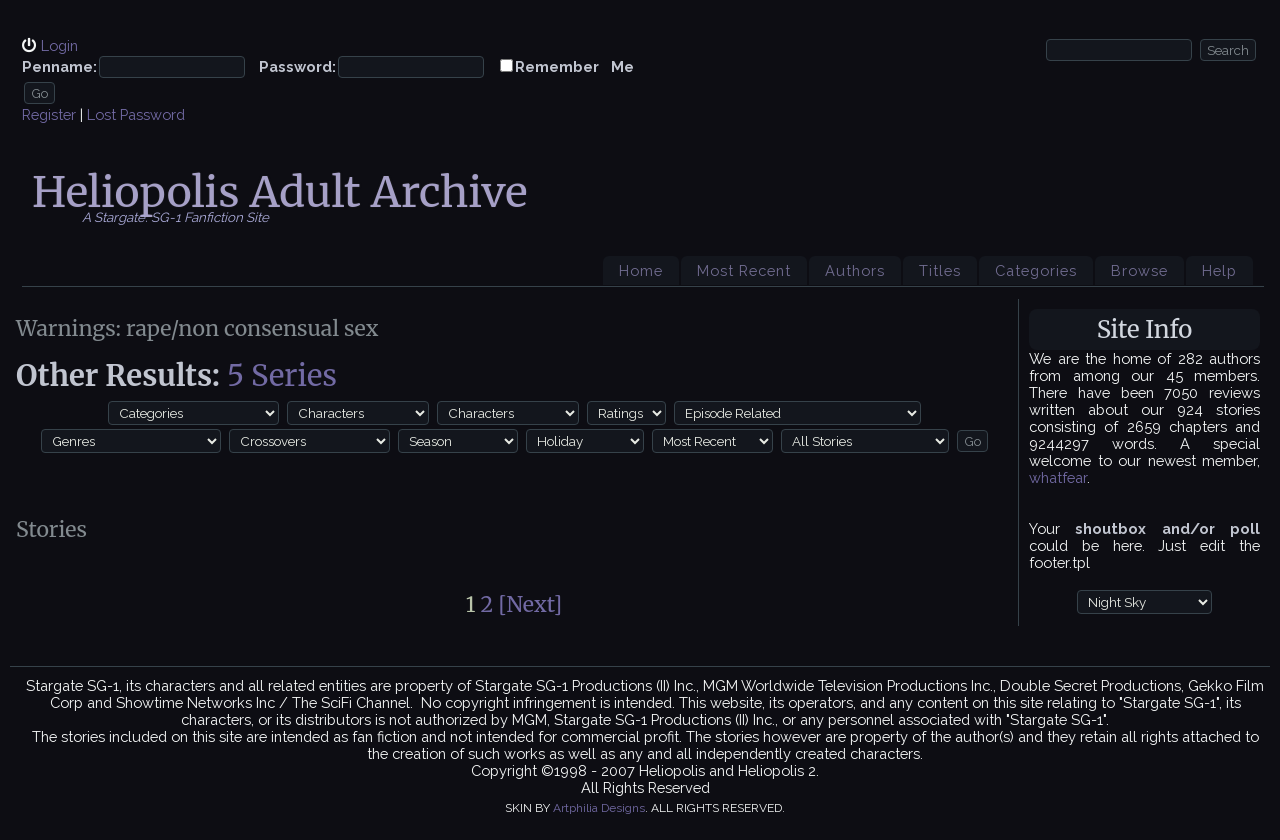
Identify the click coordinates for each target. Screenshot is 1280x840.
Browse (1139, 270)
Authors (855, 270)
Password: (297, 66)
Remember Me (574, 66)
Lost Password (136, 114)
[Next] (530, 604)
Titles (940, 270)
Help (1219, 270)
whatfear (1058, 477)
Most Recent (744, 270)
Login (59, 45)
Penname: (59, 66)
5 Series (282, 375)
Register (49, 114)
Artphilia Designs (599, 808)
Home (641, 270)
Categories (1036, 270)
